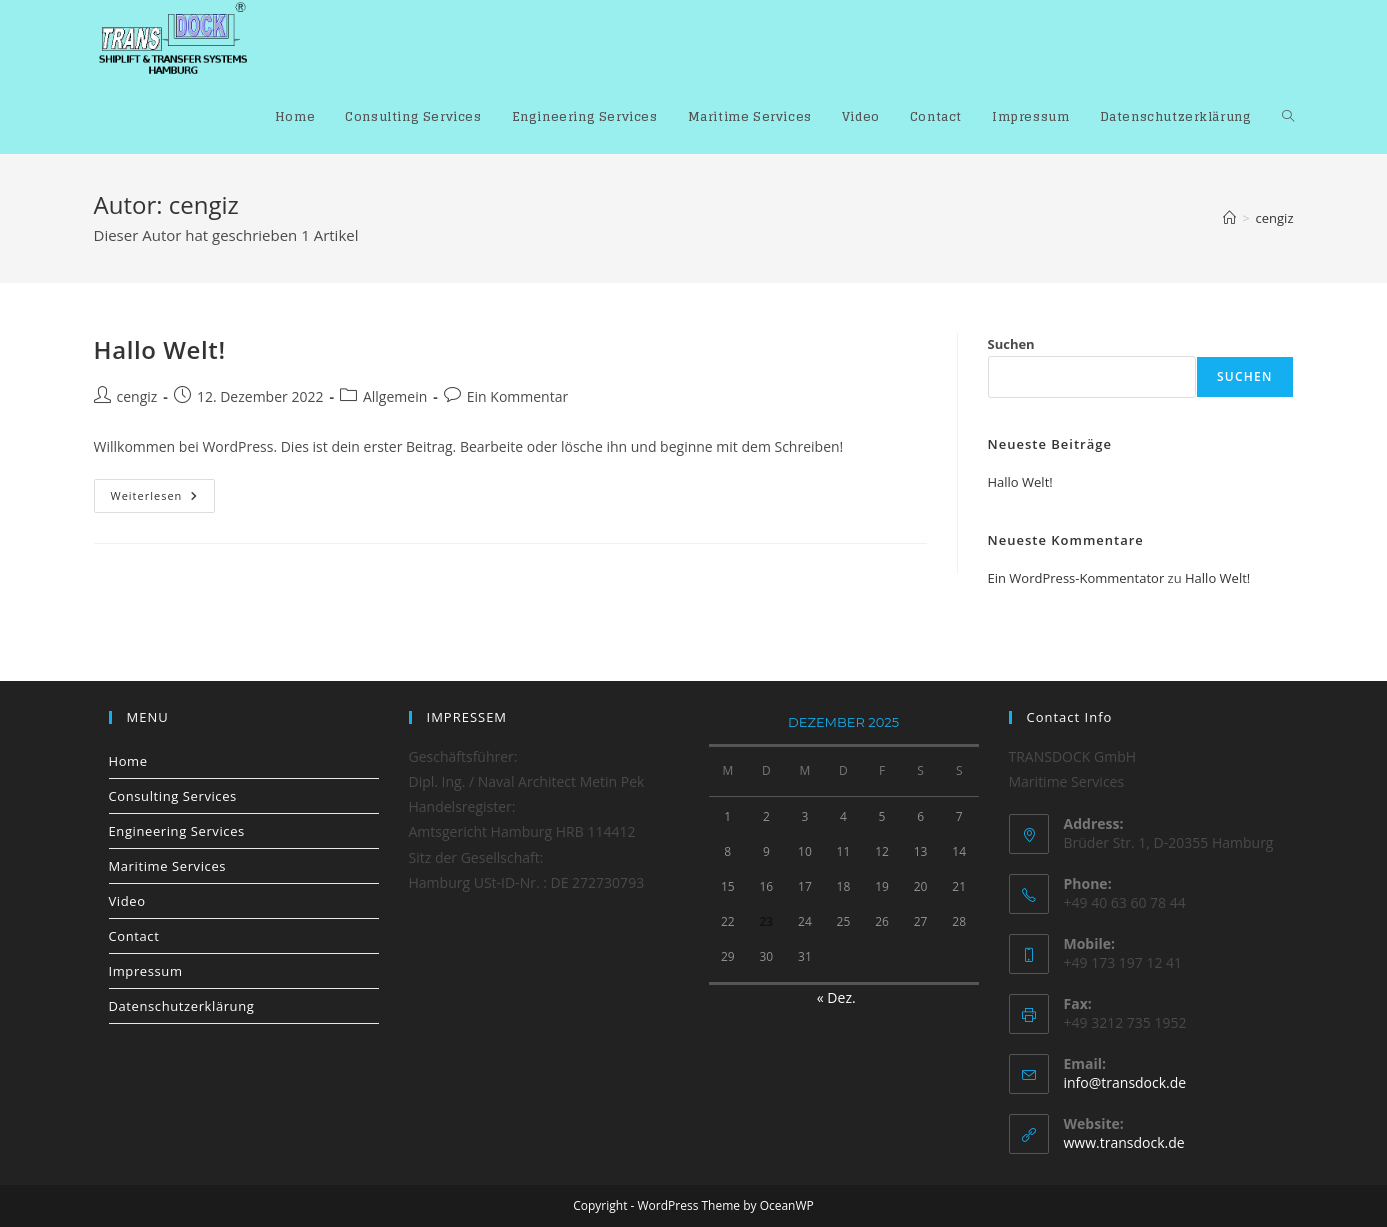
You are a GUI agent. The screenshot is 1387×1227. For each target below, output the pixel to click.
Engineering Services (177, 831)
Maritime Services (168, 866)
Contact (134, 936)
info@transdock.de (1125, 1082)
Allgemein (395, 396)
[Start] (1229, 218)
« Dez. (836, 997)
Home (128, 761)
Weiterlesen (163, 499)
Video (127, 901)
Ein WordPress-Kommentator (1076, 578)
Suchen (1011, 344)
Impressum (146, 971)
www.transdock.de (1124, 1142)
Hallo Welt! (160, 349)
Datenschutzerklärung (182, 1006)
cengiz (1275, 218)
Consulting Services (173, 796)
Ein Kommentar (517, 396)
